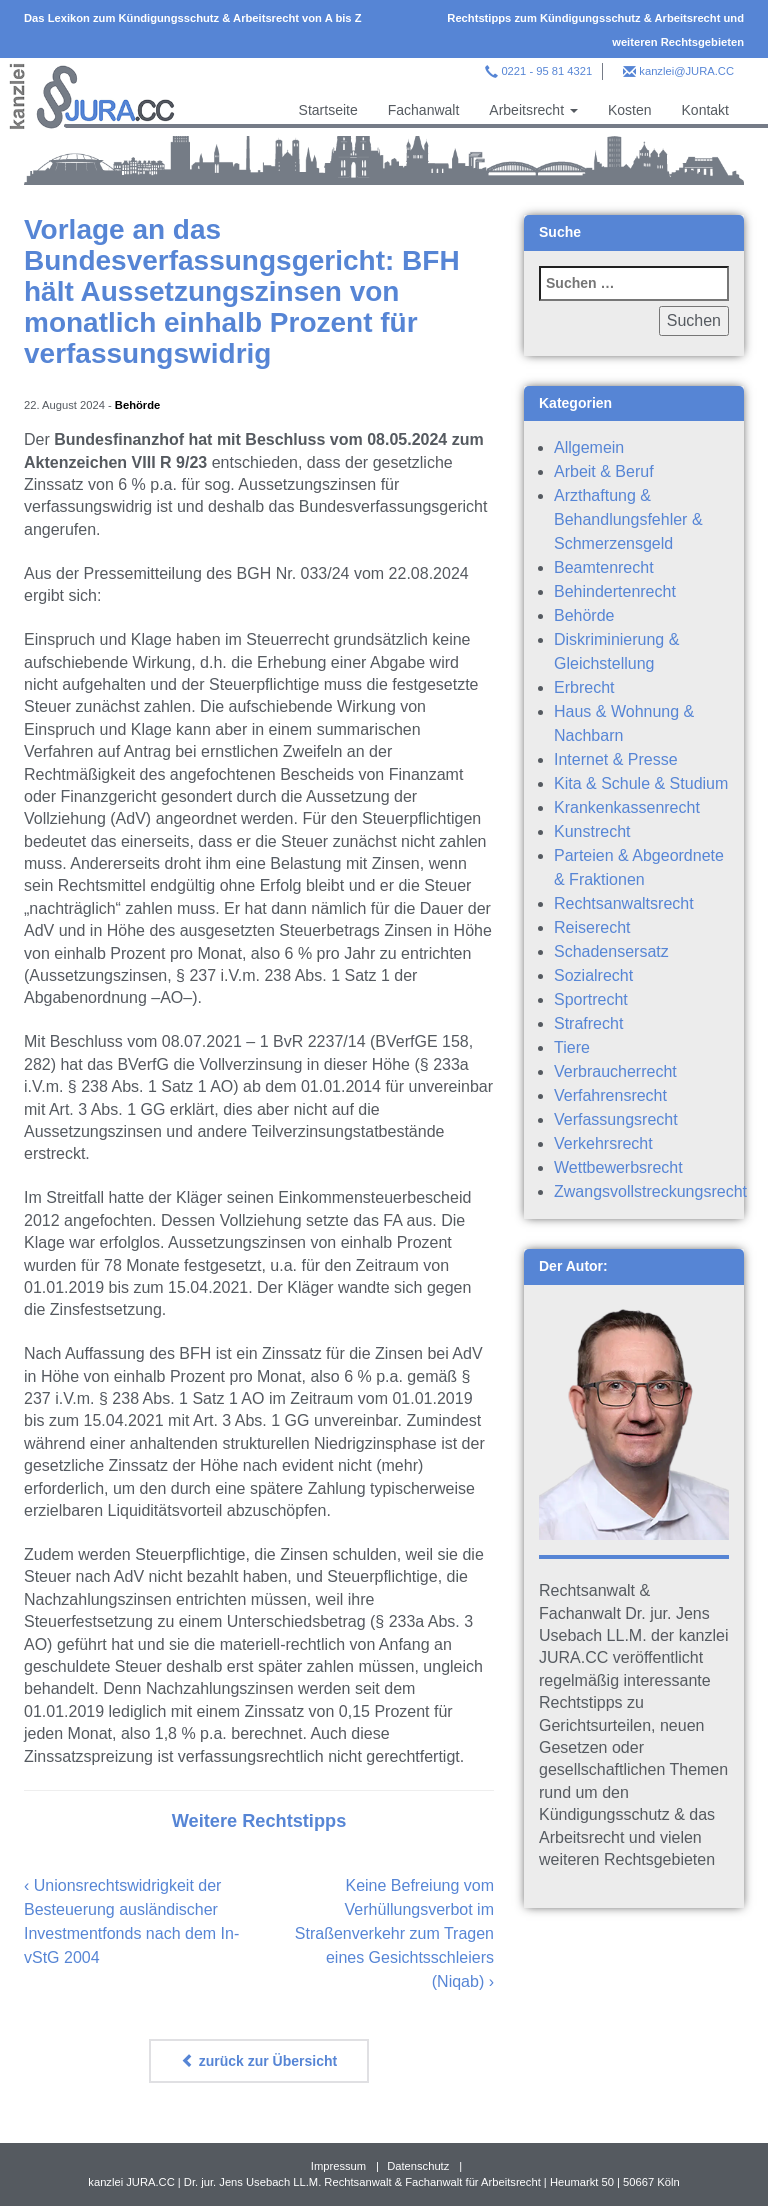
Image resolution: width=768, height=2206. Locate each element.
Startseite (328, 110)
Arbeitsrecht (533, 110)
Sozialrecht (593, 975)
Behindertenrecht (615, 591)
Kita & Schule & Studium (641, 783)
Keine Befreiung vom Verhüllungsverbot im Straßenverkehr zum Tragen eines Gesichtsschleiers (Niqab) (394, 1933)
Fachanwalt (424, 110)
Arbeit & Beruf (604, 471)
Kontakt (705, 110)
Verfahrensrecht (610, 1095)
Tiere (572, 1047)
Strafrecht (588, 1023)
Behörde (137, 405)
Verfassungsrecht (616, 1119)
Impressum (338, 2166)
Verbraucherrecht (615, 1071)
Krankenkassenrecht (627, 807)
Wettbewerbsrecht (618, 1167)
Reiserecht (592, 927)
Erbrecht (584, 687)
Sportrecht (591, 999)
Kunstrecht (592, 831)
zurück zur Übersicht (259, 2061)
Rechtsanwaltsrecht (624, 903)
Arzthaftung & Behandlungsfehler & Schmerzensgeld (628, 519)
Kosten (630, 110)
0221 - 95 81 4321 (546, 71)
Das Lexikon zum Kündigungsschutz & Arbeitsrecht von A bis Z (193, 18)
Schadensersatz (611, 951)
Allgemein (589, 447)
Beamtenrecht (604, 567)
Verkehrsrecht (603, 1143)
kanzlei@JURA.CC (686, 71)
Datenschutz (418, 2166)
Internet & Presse (616, 759)
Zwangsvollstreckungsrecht (650, 1191)
